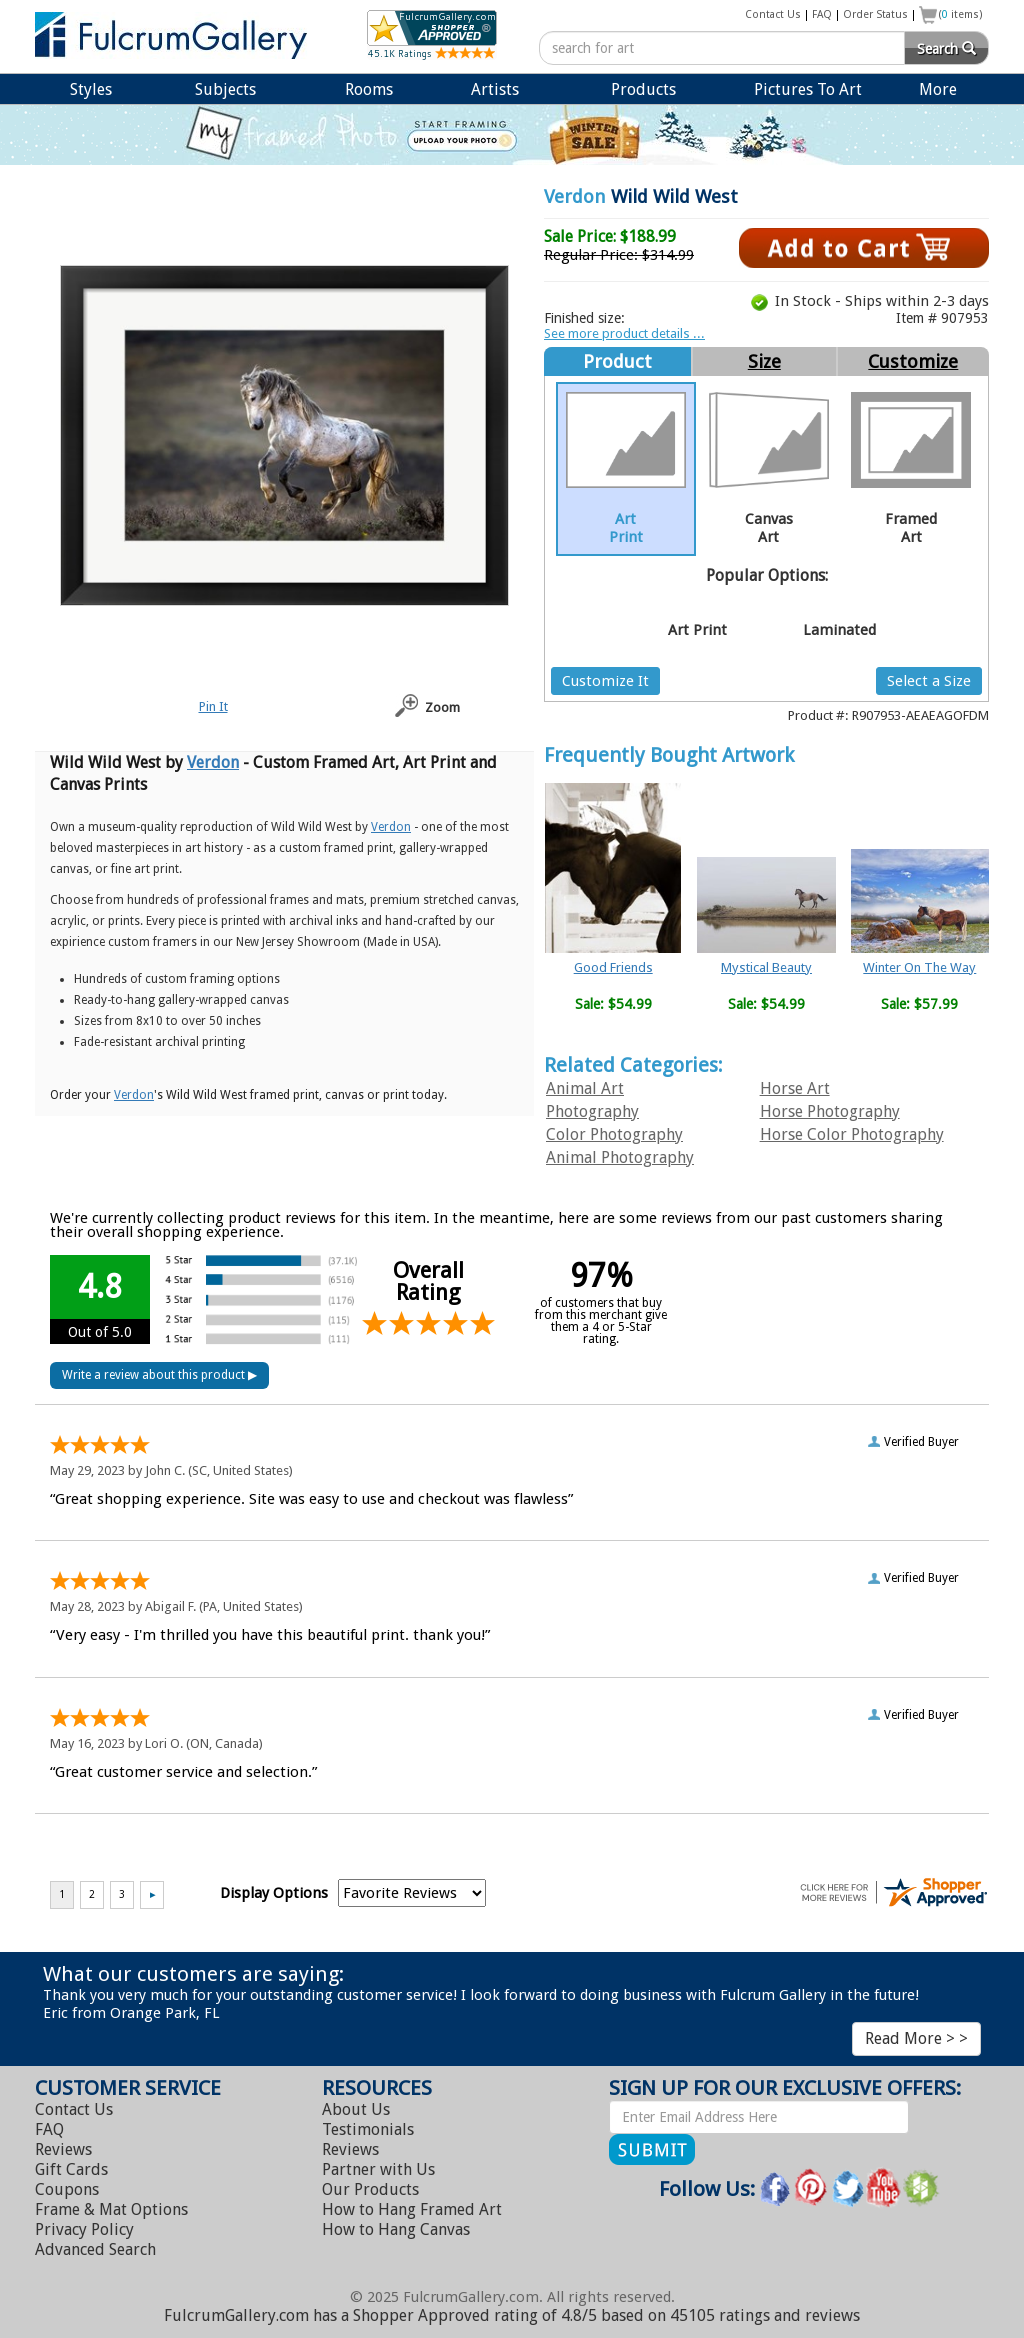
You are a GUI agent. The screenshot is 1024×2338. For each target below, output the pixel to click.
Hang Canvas (396, 2229)
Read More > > (916, 2038)
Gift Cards (71, 2169)
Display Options (274, 1893)
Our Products (370, 2189)
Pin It (213, 706)
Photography (592, 1111)
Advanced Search (95, 2249)
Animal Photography (620, 1157)
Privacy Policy (84, 2229)
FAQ (822, 14)
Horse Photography (830, 1111)
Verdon (575, 196)
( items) (961, 14)
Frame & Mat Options (111, 2209)
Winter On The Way (919, 967)
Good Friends (613, 967)
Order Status (875, 14)
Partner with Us (378, 2169)
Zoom (442, 707)
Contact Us (773, 14)
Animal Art (585, 1088)
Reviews (63, 2149)
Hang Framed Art (412, 2209)
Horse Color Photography (852, 1134)
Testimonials (368, 2129)
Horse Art (795, 1088)
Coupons (67, 2189)
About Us (356, 2109)
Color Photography (614, 1134)
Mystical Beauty (766, 967)
